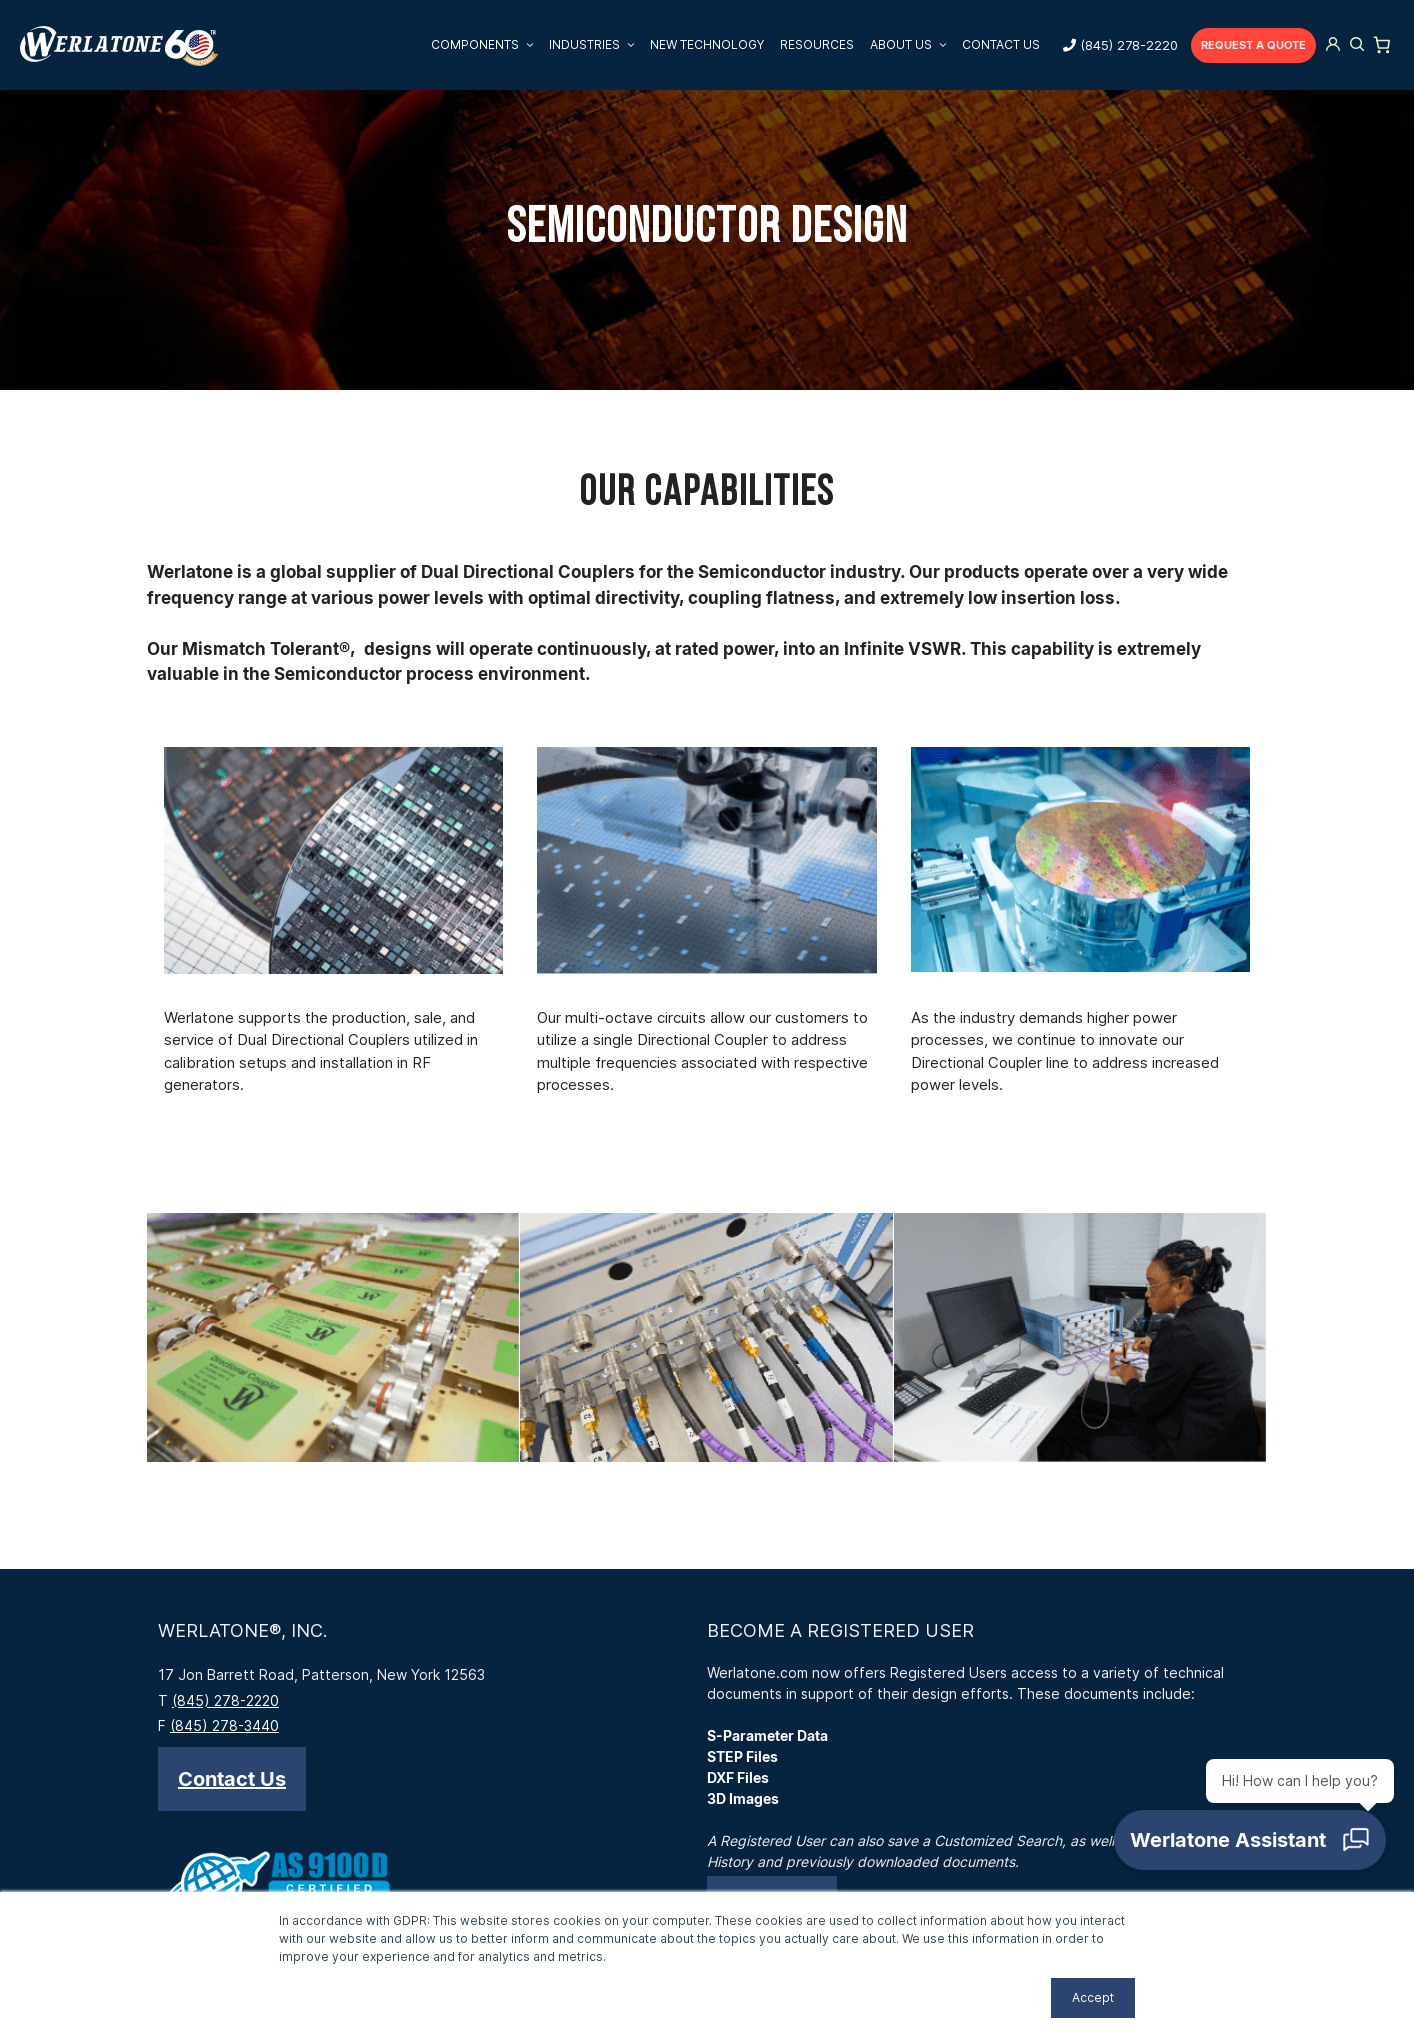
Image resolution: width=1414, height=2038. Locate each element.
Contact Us (1001, 44)
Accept (1093, 1997)
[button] (232, 1779)
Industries (595, 45)
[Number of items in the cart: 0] (1382, 45)
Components (486, 45)
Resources (817, 44)
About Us (912, 45)
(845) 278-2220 (1129, 45)
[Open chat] (1258, 1848)
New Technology (707, 44)
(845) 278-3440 (224, 1725)
